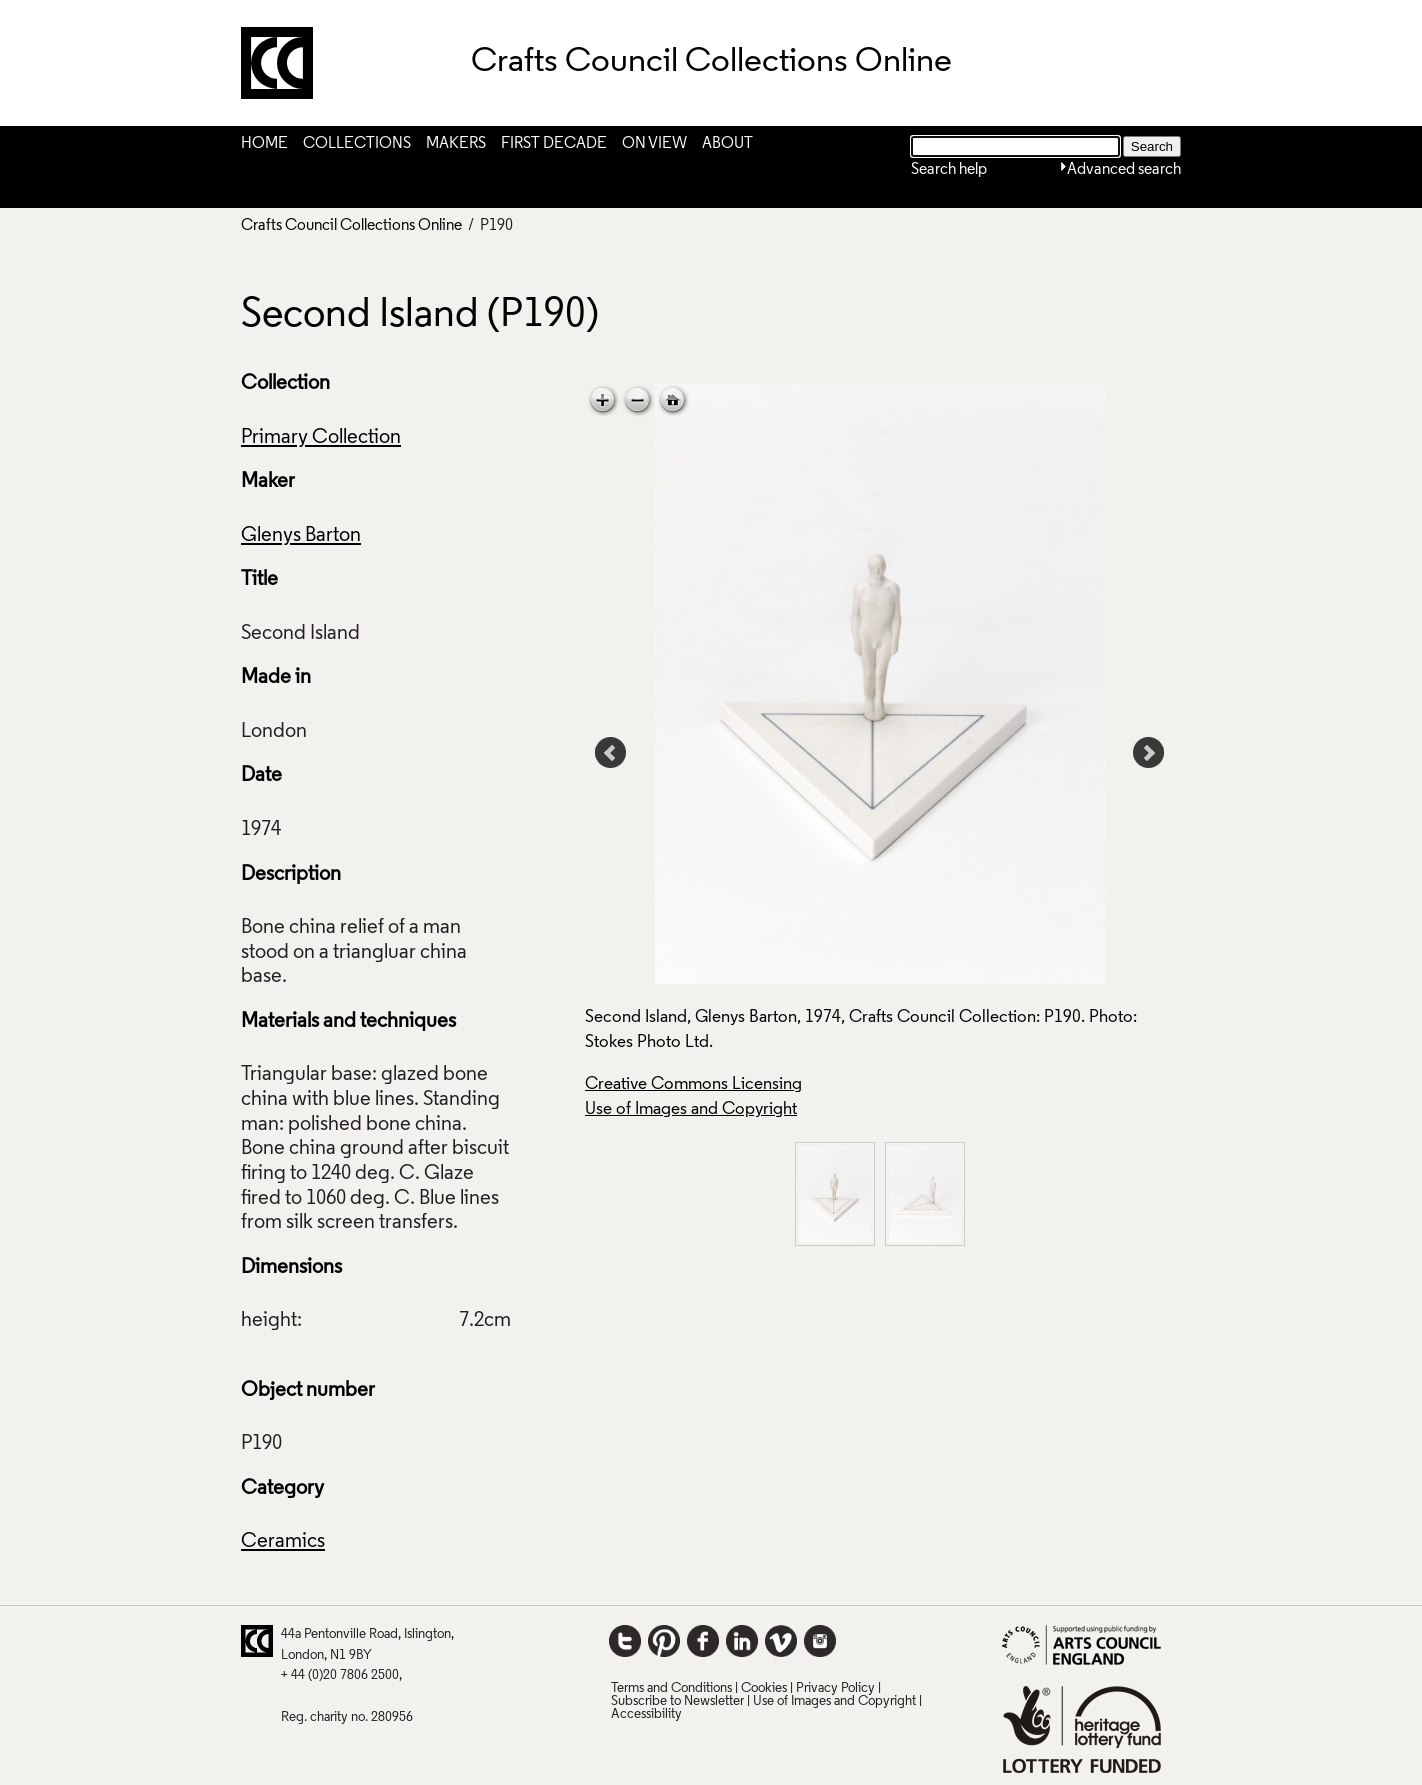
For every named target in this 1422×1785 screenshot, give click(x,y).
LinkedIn (742, 1641)
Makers (456, 144)
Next (1149, 753)
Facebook (703, 1641)
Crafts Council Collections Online (351, 226)
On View (654, 144)
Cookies (764, 1688)
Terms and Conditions (671, 1688)
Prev (611, 753)
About (727, 144)
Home (264, 144)
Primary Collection (321, 438)
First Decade (554, 144)
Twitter (625, 1641)
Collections (357, 144)
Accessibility (646, 1714)
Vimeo (781, 1641)
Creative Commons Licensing (693, 1084)
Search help (949, 170)
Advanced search (1124, 170)
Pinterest (664, 1641)
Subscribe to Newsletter (677, 1701)
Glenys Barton (301, 536)
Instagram (820, 1641)
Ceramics (283, 1542)
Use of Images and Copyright (691, 1109)
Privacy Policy (835, 1688)
